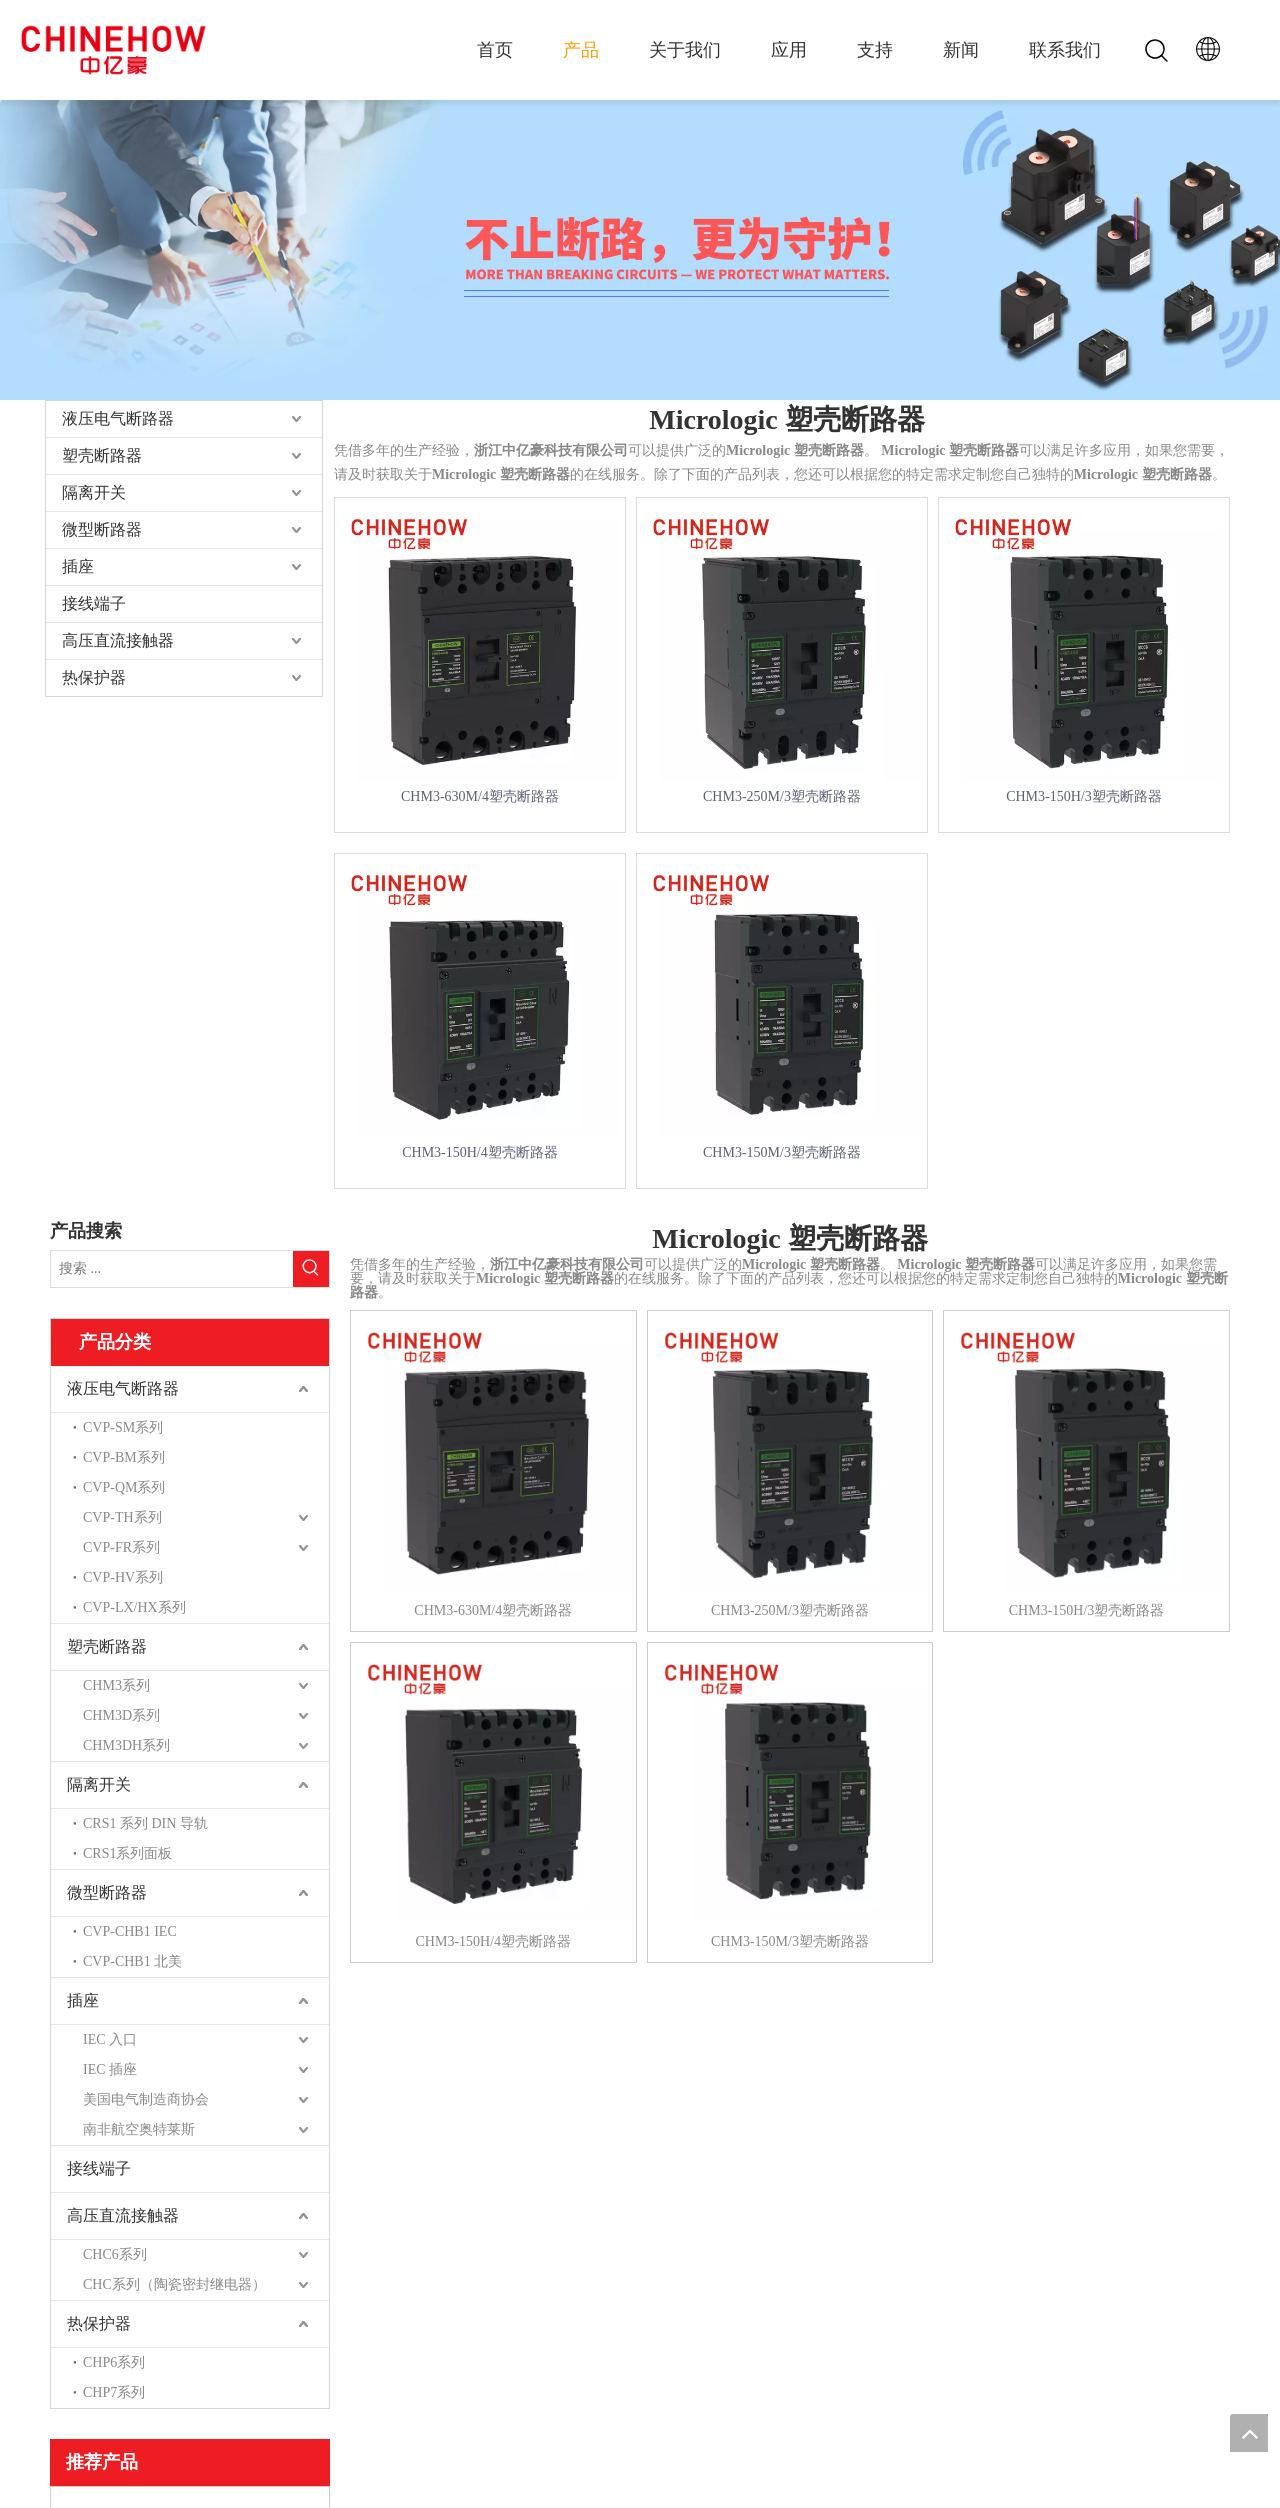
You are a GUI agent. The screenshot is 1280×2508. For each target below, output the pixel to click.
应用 (789, 50)
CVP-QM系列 (124, 1487)
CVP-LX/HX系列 (134, 1607)
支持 (875, 50)
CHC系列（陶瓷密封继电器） (174, 2284)
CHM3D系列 (121, 1715)
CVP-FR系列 (121, 1547)
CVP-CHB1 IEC (130, 1931)
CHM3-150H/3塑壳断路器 (1084, 796)
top (1249, 2433)
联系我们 (1065, 50)
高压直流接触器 (118, 640)
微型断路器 (102, 529)
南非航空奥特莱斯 (139, 2129)
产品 (581, 50)
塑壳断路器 (102, 455)
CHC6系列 (115, 2254)
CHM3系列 (116, 1685)
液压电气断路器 (118, 418)
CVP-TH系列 (122, 1517)
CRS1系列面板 (127, 1853)
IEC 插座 (110, 2069)
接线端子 (94, 603)
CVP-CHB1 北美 (132, 1961)
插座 (78, 566)
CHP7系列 (114, 2392)
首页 (495, 50)
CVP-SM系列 (123, 1427)
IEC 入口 (110, 2039)
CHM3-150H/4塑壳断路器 (480, 1152)
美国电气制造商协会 (146, 2099)
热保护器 (94, 677)
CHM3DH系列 (126, 1745)
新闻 (961, 50)
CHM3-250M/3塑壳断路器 (782, 796)
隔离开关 (94, 492)
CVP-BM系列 (124, 1457)
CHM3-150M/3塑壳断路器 (782, 1152)
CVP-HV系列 (123, 1577)
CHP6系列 (114, 2362)
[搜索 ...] (172, 1269)
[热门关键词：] (311, 1269)
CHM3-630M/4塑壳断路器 (480, 796)
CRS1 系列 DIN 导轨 (145, 1823)
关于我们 (685, 50)
